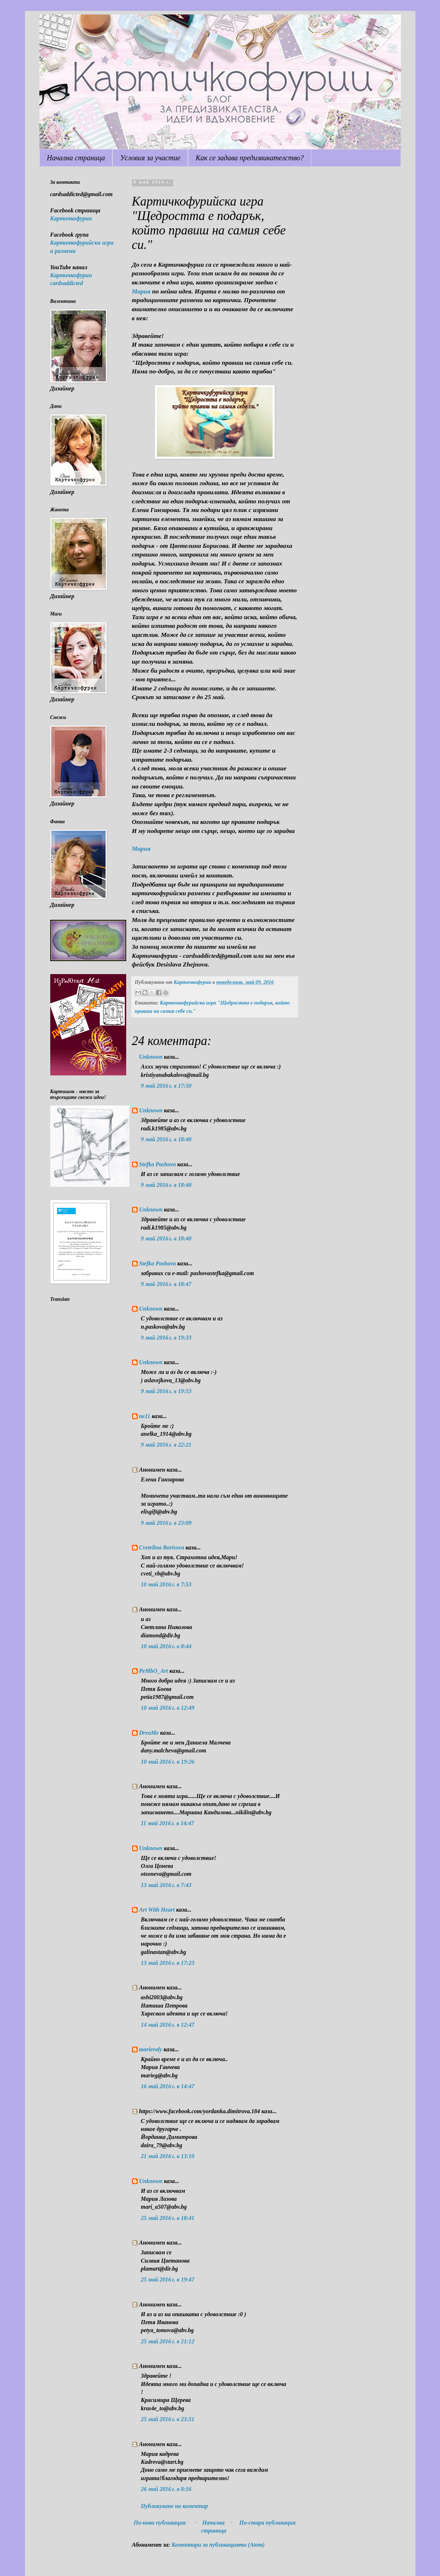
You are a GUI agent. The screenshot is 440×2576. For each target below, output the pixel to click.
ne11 (144, 1416)
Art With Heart (157, 1910)
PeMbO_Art (153, 1671)
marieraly (150, 2049)
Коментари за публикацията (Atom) (218, 2545)
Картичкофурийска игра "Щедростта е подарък (216, 1003)
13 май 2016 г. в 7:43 (166, 1885)
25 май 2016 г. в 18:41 (168, 2218)
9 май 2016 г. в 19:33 (166, 1337)
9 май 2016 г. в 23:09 (166, 1523)
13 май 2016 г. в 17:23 (168, 1963)
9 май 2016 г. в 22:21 (166, 1445)
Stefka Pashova (157, 1164)
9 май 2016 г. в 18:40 (166, 1139)
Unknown (151, 1057)
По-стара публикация (267, 2523)
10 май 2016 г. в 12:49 (168, 1708)
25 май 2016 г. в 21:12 (168, 2341)
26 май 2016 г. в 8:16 (166, 2489)
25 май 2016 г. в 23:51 (168, 2419)
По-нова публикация (160, 2523)
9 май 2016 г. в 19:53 (166, 1391)
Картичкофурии (71, 218)
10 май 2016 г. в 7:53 (166, 1584)
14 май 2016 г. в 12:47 (168, 2025)
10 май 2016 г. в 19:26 (168, 1762)
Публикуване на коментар (174, 2506)
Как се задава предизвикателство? (250, 158)
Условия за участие (150, 158)
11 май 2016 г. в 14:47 (167, 1823)
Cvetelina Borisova (161, 1547)
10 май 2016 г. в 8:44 (166, 1646)
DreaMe (149, 1733)
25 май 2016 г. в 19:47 (168, 2279)
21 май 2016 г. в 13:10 (168, 2156)
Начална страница (76, 158)
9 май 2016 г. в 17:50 (166, 1086)
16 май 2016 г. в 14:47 (168, 2086)
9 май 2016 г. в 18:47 (166, 1284)
